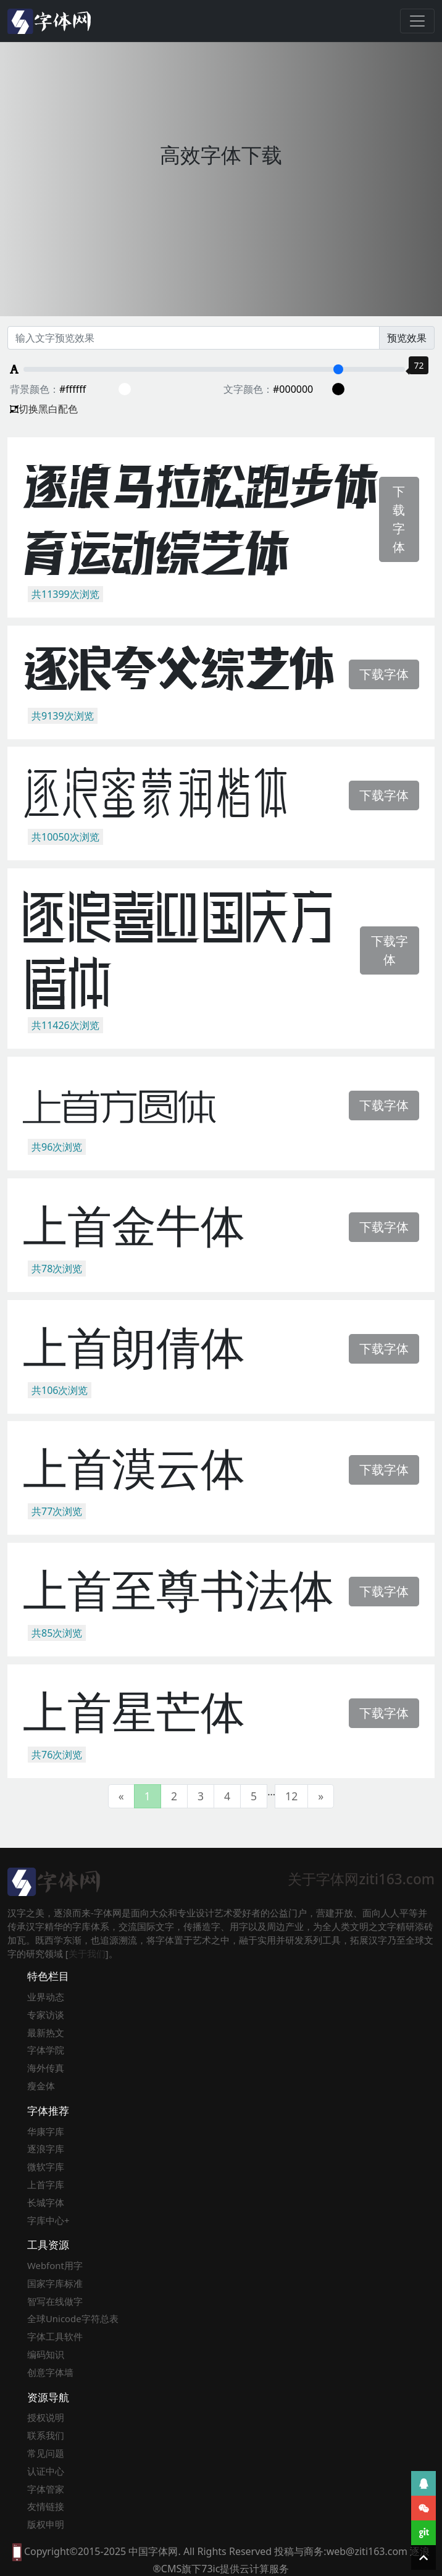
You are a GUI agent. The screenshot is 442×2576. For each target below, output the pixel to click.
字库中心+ (48, 2220)
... (271, 1791)
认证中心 (45, 2471)
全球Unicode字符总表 (73, 2318)
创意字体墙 (50, 2372)
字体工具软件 (55, 2336)
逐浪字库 (45, 2148)
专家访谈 (45, 2014)
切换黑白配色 (44, 409)
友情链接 (45, 2506)
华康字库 (45, 2131)
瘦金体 (41, 2085)
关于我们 (87, 1953)
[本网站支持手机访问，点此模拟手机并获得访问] (17, 2551)
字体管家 (45, 2489)
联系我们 (45, 2435)
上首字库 (45, 2184)
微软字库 (45, 2166)
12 (291, 1796)
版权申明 (45, 2524)
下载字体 (399, 519)
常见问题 (45, 2453)
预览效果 (407, 338)
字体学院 (45, 2050)
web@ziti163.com (367, 2551)
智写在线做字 (55, 2301)
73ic (210, 2568)
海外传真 (45, 2068)
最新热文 (45, 2032)
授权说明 (45, 2417)
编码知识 (45, 2354)
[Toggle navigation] (417, 21)
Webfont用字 (55, 2265)
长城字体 (45, 2202)
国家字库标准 (55, 2283)
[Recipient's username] (193, 338)
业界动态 (45, 1997)
